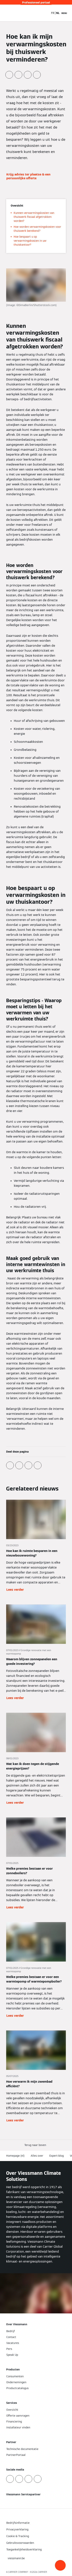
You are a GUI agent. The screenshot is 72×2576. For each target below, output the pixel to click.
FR (52, 13)
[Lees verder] (36, 1546)
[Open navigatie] (64, 13)
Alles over (37, 2155)
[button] (60, 2565)
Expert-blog (56, 2155)
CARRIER (42, 2571)
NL (58, 13)
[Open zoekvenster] (46, 13)
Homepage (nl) (15, 2155)
